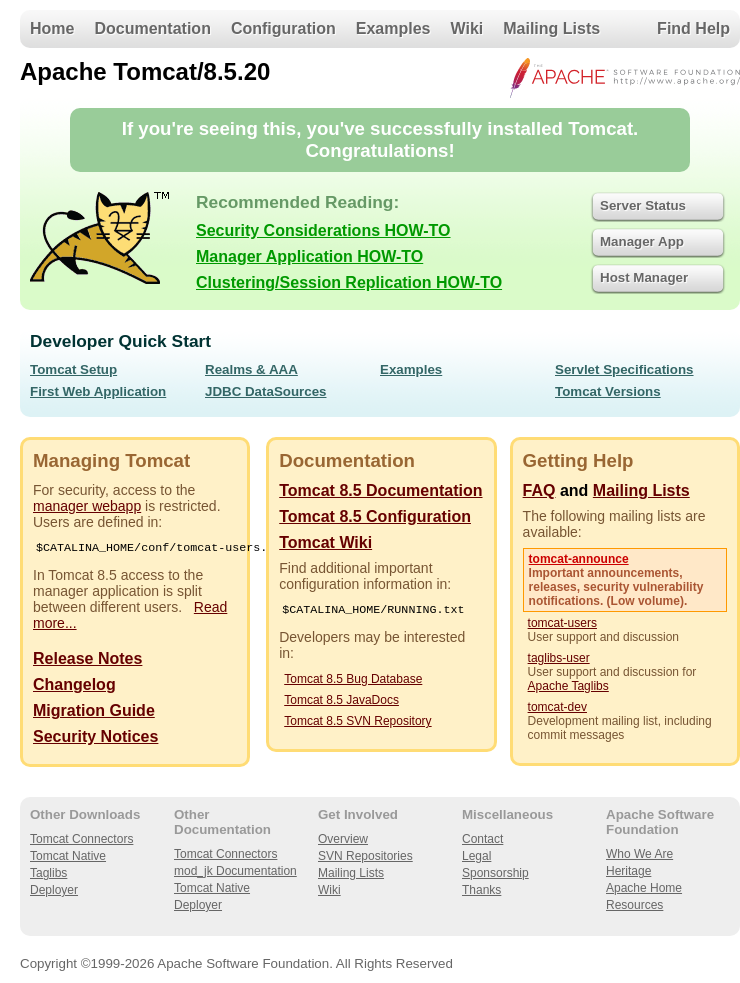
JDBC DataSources (265, 391)
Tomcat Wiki (325, 542)
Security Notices (95, 738)
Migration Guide (94, 712)
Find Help (693, 28)
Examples (393, 28)
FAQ (539, 490)
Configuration (283, 28)
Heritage (628, 873)
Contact (482, 841)
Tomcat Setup (73, 369)
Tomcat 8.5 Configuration (375, 516)
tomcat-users (562, 623)
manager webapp (87, 506)
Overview (343, 841)
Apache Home (644, 890)
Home (52, 28)
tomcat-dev (557, 707)
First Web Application (98, 391)
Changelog (74, 686)
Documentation (152, 28)
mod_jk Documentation (235, 873)
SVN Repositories (365, 858)
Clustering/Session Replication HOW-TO (349, 282)
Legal (476, 858)
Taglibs (48, 875)
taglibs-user (559, 658)
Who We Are (639, 856)
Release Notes (87, 660)
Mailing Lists (551, 28)
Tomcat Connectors (81, 841)
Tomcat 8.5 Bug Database (353, 681)
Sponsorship (495, 875)
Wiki (467, 28)
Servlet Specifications (624, 369)
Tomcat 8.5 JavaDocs (341, 702)
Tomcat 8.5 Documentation (380, 490)
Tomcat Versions (608, 391)
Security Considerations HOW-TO (323, 230)
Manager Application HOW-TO (309, 256)
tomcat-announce (579, 559)
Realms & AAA (251, 369)
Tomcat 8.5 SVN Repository (357, 723)
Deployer (54, 892)
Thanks (481, 892)
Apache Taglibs (568, 686)
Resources (634, 907)
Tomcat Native (68, 858)
